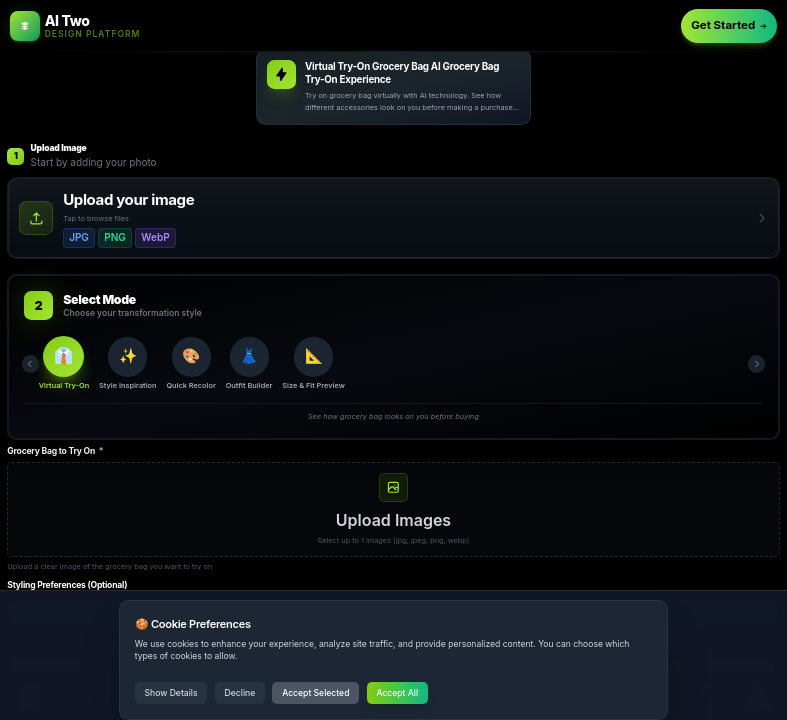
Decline (240, 693)
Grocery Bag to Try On (55, 451)
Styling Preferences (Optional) (67, 585)
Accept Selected (315, 693)
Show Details (171, 693)
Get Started (729, 25)
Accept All (397, 693)
